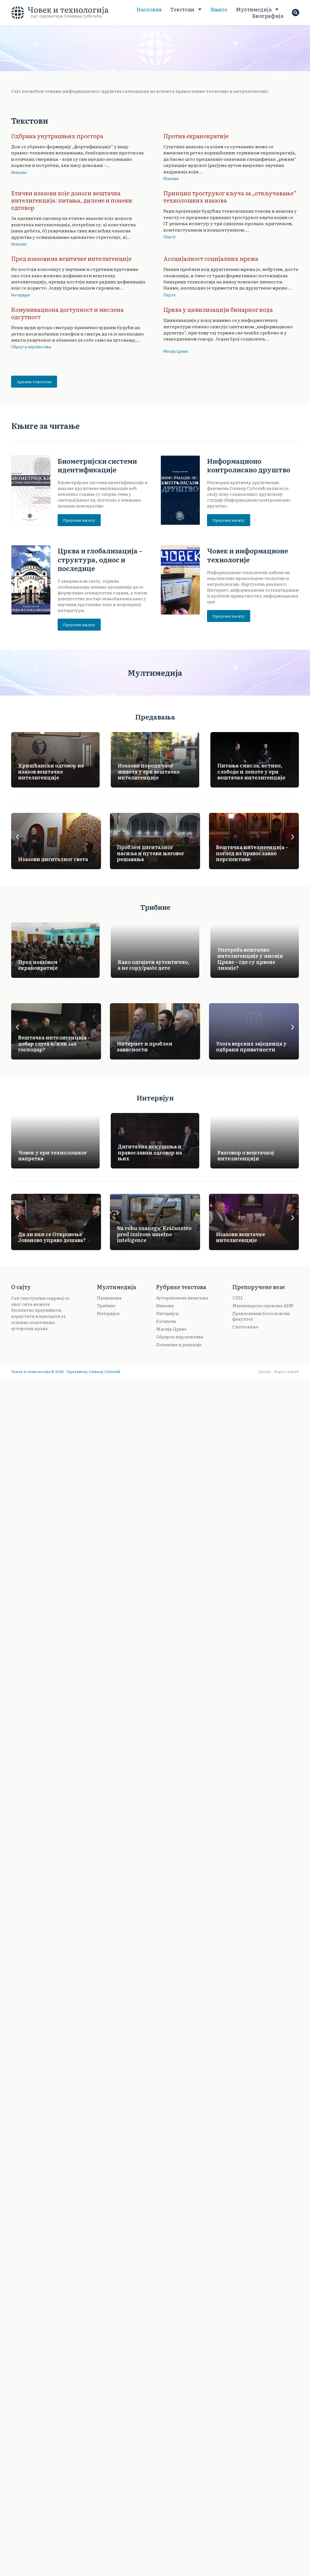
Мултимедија (257, 9)
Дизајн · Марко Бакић (278, 1371)
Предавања (109, 1298)
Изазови (18, 172)
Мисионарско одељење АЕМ (262, 1305)
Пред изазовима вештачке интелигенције (71, 258)
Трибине (106, 1305)
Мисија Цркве (175, 351)
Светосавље (245, 1327)
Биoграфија (268, 16)
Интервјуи (20, 295)
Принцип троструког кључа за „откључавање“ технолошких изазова (230, 196)
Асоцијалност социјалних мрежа (210, 258)
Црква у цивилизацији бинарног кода (218, 309)
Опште (169, 236)
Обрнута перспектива (31, 346)
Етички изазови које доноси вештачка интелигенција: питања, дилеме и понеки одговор (71, 200)
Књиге (219, 9)
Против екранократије (196, 136)
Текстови (186, 9)
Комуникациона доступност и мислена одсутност (67, 313)
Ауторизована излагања (182, 1298)
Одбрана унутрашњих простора (57, 136)
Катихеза (166, 1321)
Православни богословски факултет (261, 1316)
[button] (17, 836)
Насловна (149, 9)
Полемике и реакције (178, 1344)
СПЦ (237, 1298)
